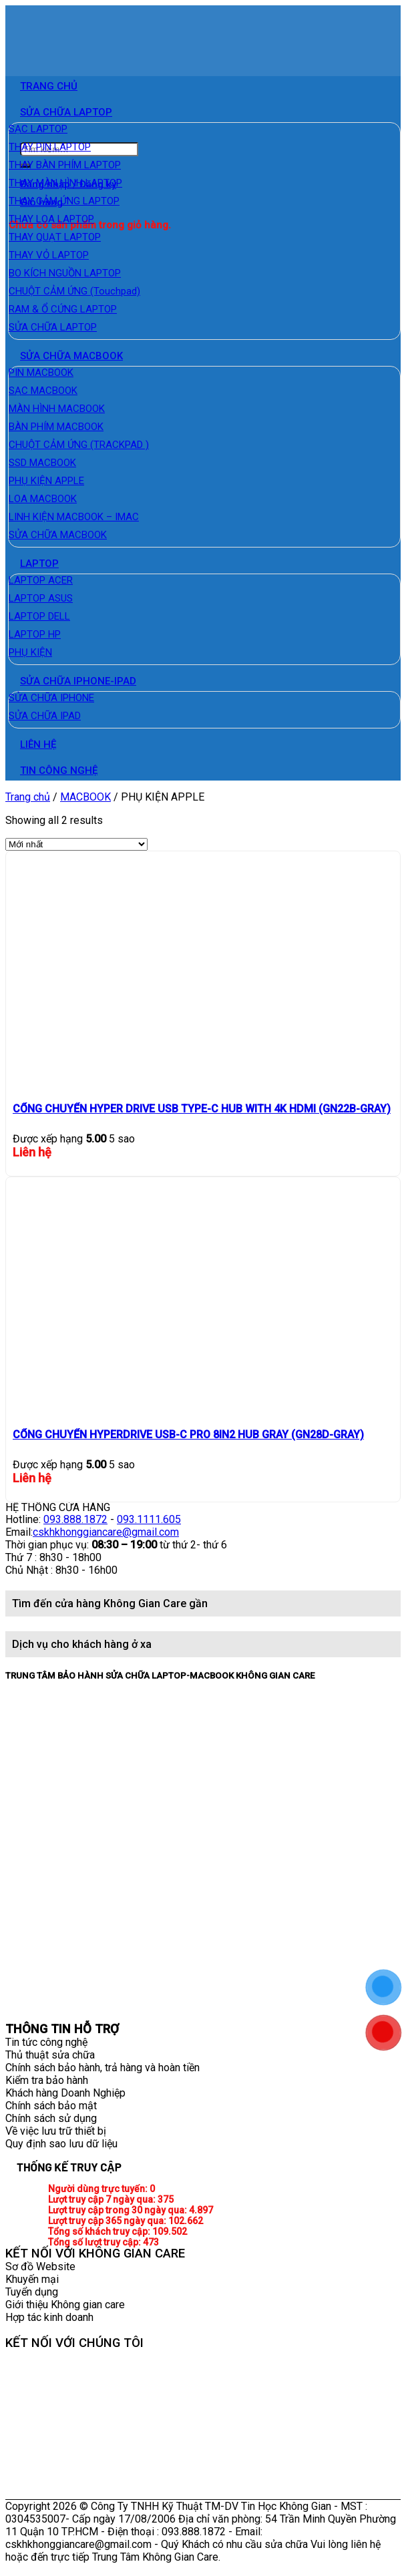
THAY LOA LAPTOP (51, 219)
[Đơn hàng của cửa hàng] (76, 844)
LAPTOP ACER (41, 580)
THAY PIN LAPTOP (50, 147)
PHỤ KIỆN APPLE (46, 481)
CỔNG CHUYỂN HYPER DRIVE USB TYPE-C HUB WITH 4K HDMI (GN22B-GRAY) (202, 1108)
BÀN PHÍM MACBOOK (56, 427)
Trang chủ (27, 797)
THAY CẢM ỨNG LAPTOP (64, 201)
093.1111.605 (149, 1519)
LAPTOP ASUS (41, 598)
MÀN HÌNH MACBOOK (57, 409)
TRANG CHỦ (48, 86)
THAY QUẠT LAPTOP (55, 237)
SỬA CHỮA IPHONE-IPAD (78, 681)
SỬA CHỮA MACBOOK (71, 356)
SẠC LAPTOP (38, 129)
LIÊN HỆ (38, 744)
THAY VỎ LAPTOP (49, 255)
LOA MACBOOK (43, 499)
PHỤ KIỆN (30, 652)
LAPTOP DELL (39, 616)
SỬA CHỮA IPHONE (51, 698)
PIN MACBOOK (41, 373)
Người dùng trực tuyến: (99, 2188)
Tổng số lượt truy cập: (95, 2242)
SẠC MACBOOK (43, 391)
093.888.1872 (75, 1519)
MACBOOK (85, 797)
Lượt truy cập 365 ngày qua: (108, 2220)
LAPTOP (39, 564)
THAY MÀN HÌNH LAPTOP (65, 183)
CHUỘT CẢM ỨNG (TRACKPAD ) (79, 445)
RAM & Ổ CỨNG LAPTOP (63, 309)
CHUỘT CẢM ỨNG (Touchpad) (74, 291)
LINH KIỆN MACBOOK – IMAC (74, 517)
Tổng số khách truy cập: (100, 2231)
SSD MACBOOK (42, 463)
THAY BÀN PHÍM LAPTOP (65, 165)
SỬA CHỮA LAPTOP (66, 112)
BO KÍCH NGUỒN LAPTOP (65, 273)
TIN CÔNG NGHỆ (58, 771)
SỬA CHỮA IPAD (45, 716)
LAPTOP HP (35, 634)
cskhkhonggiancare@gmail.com (106, 1532)
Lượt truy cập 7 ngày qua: (103, 2199)
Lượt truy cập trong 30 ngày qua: (118, 2210)
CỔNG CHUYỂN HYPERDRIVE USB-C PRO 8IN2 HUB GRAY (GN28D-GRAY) (188, 1434)
